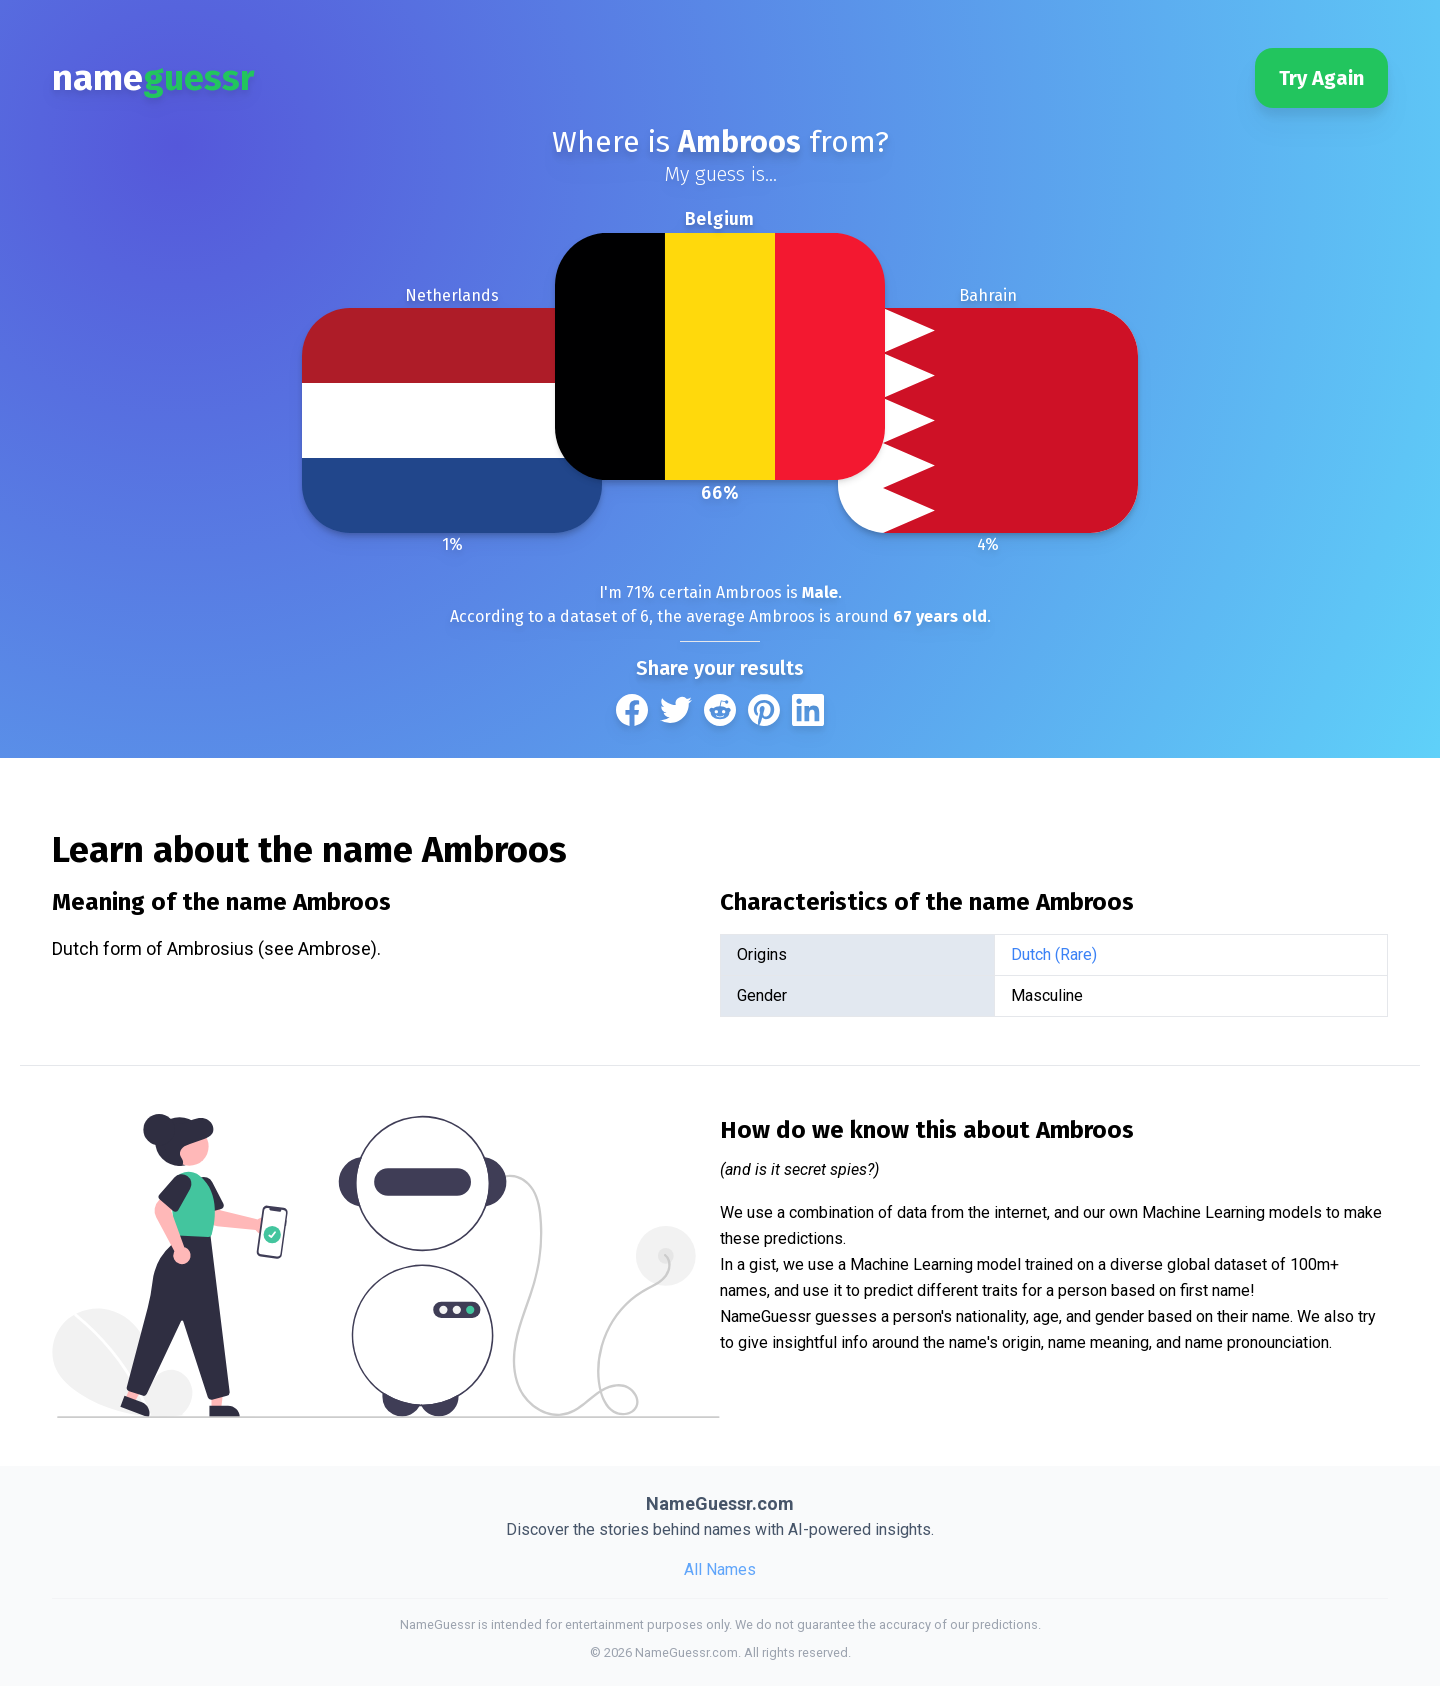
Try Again (1321, 78)
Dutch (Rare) (1054, 954)
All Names (720, 1569)
